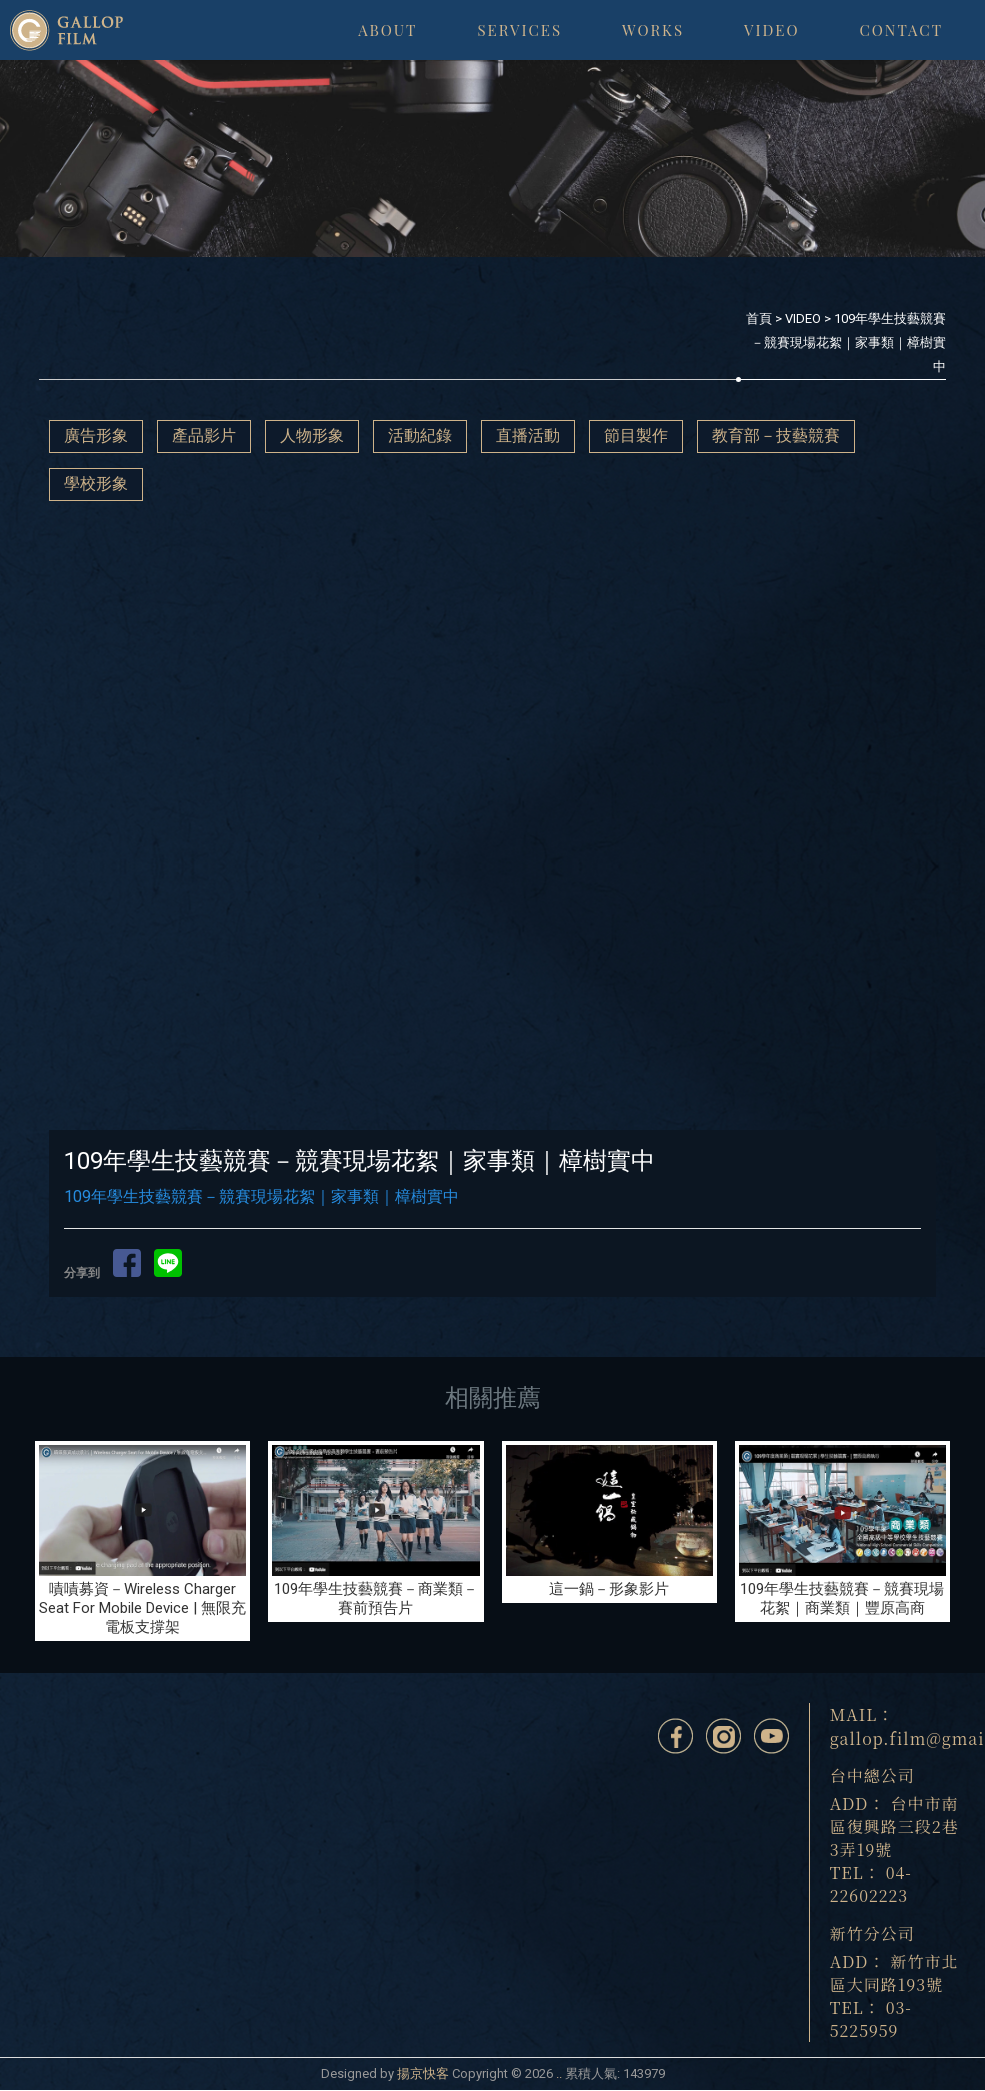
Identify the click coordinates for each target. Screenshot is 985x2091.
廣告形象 (96, 435)
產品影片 (204, 435)
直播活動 (528, 435)
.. (559, 2073)
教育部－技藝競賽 (776, 435)
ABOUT (387, 30)
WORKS (653, 30)
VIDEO (772, 30)
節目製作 (636, 435)
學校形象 (96, 483)
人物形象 (312, 435)
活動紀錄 (420, 435)
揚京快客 (423, 2073)
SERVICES (519, 30)
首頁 (759, 318)
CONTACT (901, 30)
